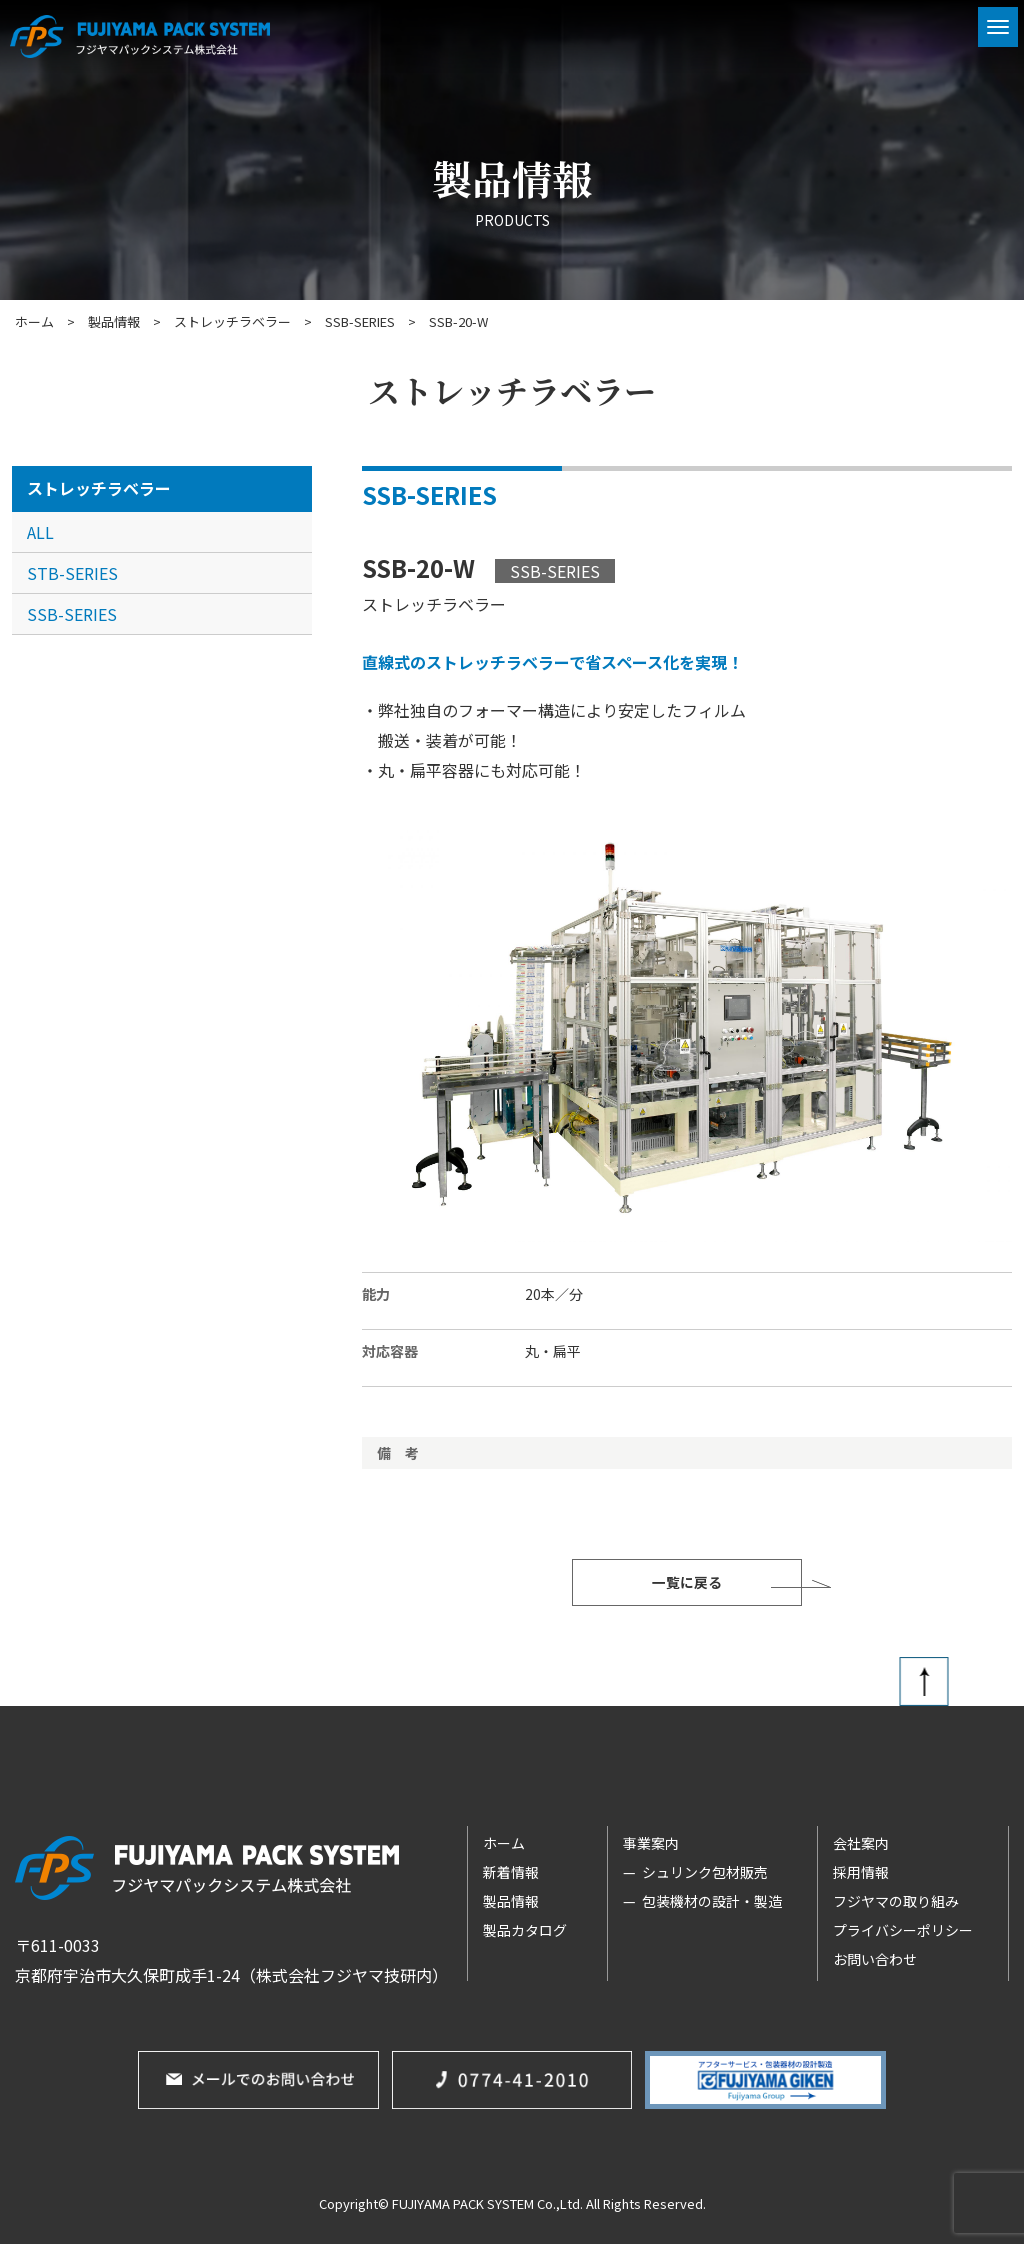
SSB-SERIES (72, 614)
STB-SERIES (72, 573)
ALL (40, 532)
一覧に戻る (687, 1584)
